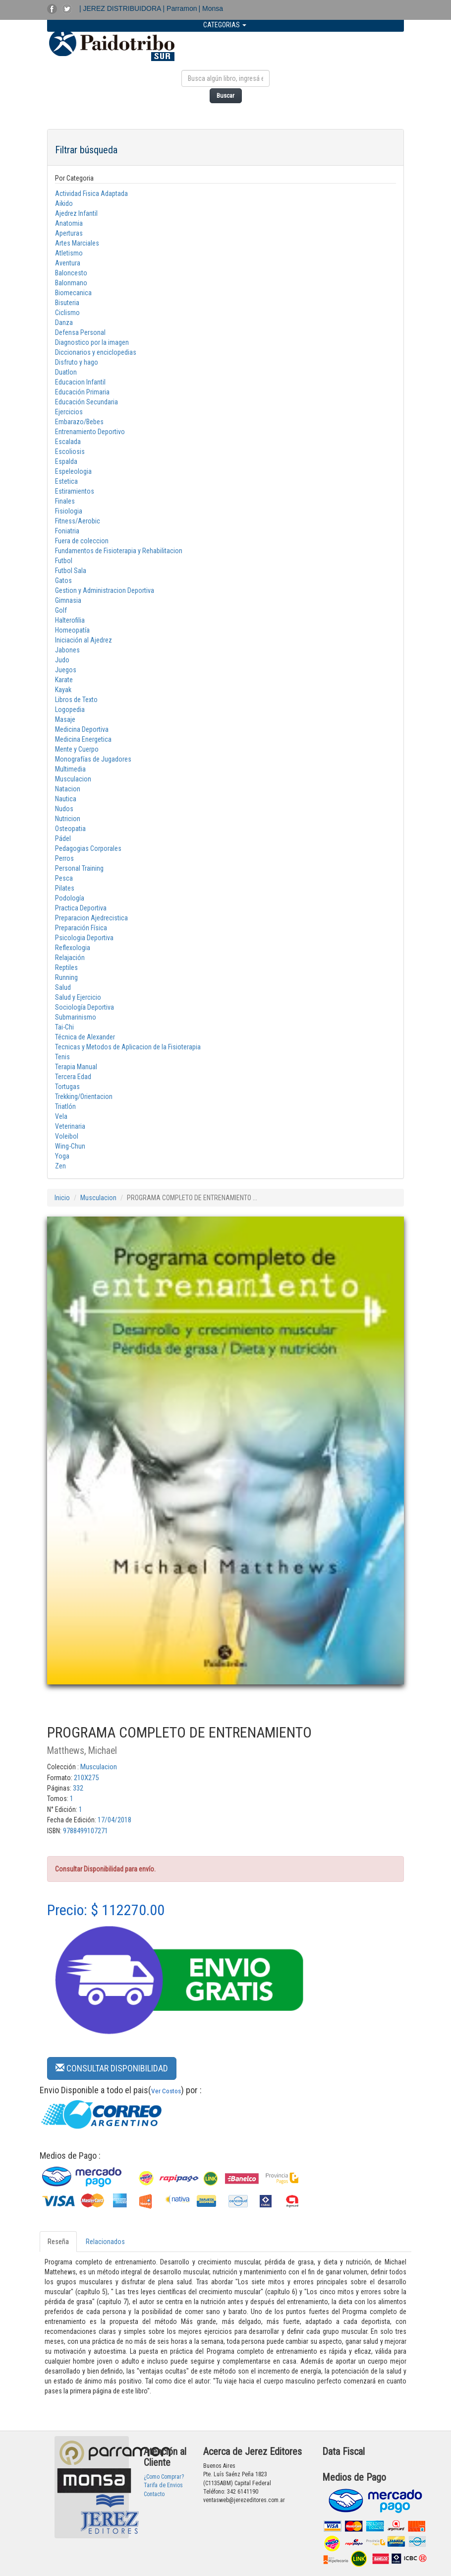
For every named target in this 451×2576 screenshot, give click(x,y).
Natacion (67, 789)
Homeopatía (72, 630)
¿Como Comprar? (164, 2476)
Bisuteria (67, 303)
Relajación (70, 958)
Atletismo (69, 253)
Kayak (63, 690)
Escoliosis (70, 451)
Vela (61, 1116)
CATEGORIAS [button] (224, 25)
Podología (69, 898)
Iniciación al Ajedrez (83, 640)
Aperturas (69, 233)
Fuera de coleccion (82, 541)
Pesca (64, 878)
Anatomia (69, 223)
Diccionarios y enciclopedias (95, 352)
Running (66, 977)
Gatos (63, 580)
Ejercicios (69, 412)
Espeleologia (73, 471)
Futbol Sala (70, 571)
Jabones (67, 650)
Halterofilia (70, 620)
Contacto (154, 2494)
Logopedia (70, 709)
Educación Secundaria (86, 402)
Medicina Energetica (83, 739)
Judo (62, 660)
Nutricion (67, 819)
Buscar (225, 95)
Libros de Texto (76, 700)
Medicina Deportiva (82, 729)
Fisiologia (68, 511)
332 (78, 1788)
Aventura (67, 263)
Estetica (66, 481)
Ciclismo (67, 313)
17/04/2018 (114, 1819)
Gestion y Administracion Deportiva (104, 590)
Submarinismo (75, 1017)
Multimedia (70, 769)
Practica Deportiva (81, 908)
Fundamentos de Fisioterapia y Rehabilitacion (118, 551)
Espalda (66, 461)
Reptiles (66, 967)
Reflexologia (72, 948)
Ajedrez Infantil (76, 213)
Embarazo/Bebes (79, 422)
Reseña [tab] (58, 2242)
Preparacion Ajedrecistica (91, 918)
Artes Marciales (77, 243)
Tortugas (67, 1087)
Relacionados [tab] (105, 2242)
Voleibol (66, 1136)
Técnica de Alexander (85, 1037)
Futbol (63, 561)
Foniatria (67, 531)
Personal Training (79, 868)
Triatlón (65, 1106)
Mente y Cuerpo (77, 749)
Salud (63, 987)
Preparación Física (81, 928)
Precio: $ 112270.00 (106, 1910)
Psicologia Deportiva (84, 938)
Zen (60, 1166)
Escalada (68, 442)
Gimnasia (68, 600)
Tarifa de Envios (163, 2485)
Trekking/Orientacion (84, 1096)
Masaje (65, 719)
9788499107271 (85, 1830)
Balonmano (71, 283)
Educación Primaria (82, 392)
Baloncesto (71, 273)
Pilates (64, 888)
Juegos (65, 670)
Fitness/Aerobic (77, 521)
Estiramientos (74, 491)
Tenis (62, 1057)
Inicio (62, 1198)
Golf (61, 610)
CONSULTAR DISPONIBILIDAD (112, 2068)
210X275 (86, 1777)
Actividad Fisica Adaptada (91, 193)
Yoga (62, 1156)
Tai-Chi (64, 1027)
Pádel (63, 838)
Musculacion (73, 779)
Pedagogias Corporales (88, 848)
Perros (64, 858)
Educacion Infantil (80, 382)
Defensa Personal (80, 332)
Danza (64, 322)
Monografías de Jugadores (93, 759)
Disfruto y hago (76, 362)
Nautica (65, 799)
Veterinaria (70, 1126)
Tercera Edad (73, 1077)
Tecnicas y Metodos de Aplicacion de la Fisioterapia (128, 1047)
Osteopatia (70, 829)
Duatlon (66, 372)
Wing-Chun (70, 1146)
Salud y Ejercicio (78, 997)
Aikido (64, 203)
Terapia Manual (76, 1067)
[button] (111, 2067)
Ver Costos (166, 2091)
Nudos (64, 809)
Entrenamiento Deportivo (90, 432)
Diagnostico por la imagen (92, 342)
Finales (65, 501)
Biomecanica (73, 293)
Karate (64, 680)
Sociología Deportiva (84, 1007)
